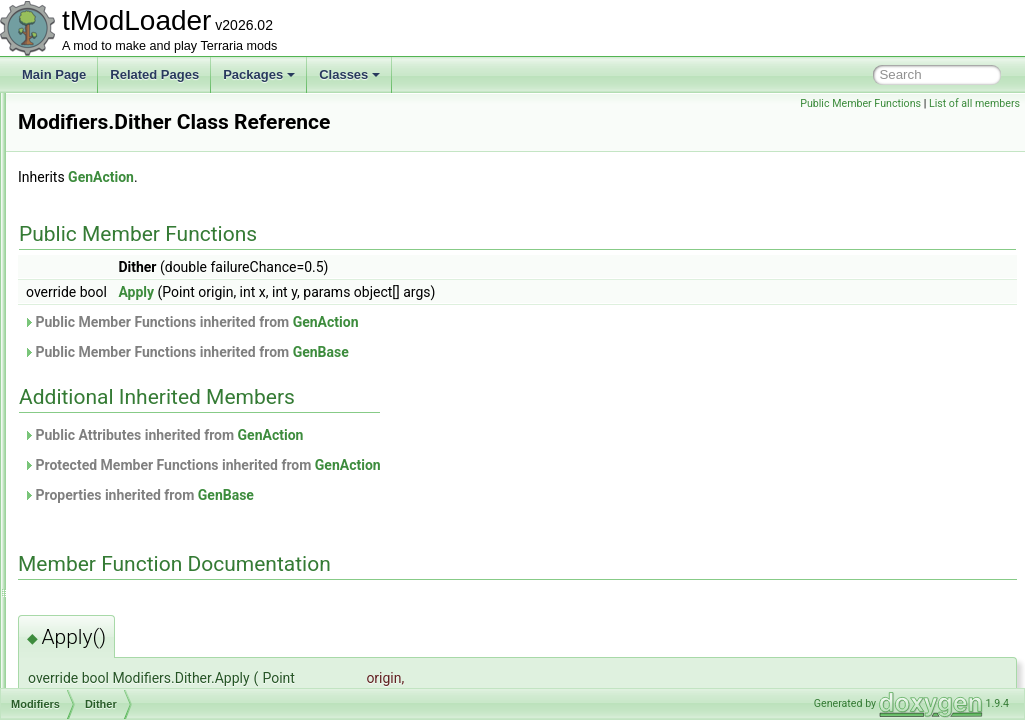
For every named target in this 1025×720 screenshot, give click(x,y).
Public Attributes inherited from (413, 435)
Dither (98, 400)
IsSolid (100, 554)
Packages (259, 74)
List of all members (974, 103)
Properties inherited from (388, 495)
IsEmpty (103, 510)
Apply (386, 292)
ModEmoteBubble (113, 268)
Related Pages (154, 74)
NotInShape (113, 620)
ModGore (91, 290)
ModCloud (93, 136)
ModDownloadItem (116, 224)
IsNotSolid (109, 532)
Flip (91, 444)
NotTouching (115, 642)
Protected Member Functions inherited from (452, 465)
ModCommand (105, 158)
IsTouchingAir (118, 598)
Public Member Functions (860, 103)
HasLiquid (108, 466)
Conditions (110, 378)
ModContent (98, 202)
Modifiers (90, 334)
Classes (349, 74)
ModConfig (95, 180)
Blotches (105, 356)
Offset (98, 664)
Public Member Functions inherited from (441, 322)
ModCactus (96, 114)
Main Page (54, 74)
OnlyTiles (107, 686)
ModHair (88, 312)
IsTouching (110, 576)
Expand (102, 422)
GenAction (351, 177)
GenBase (571, 352)
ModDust (90, 246)
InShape (104, 488)
